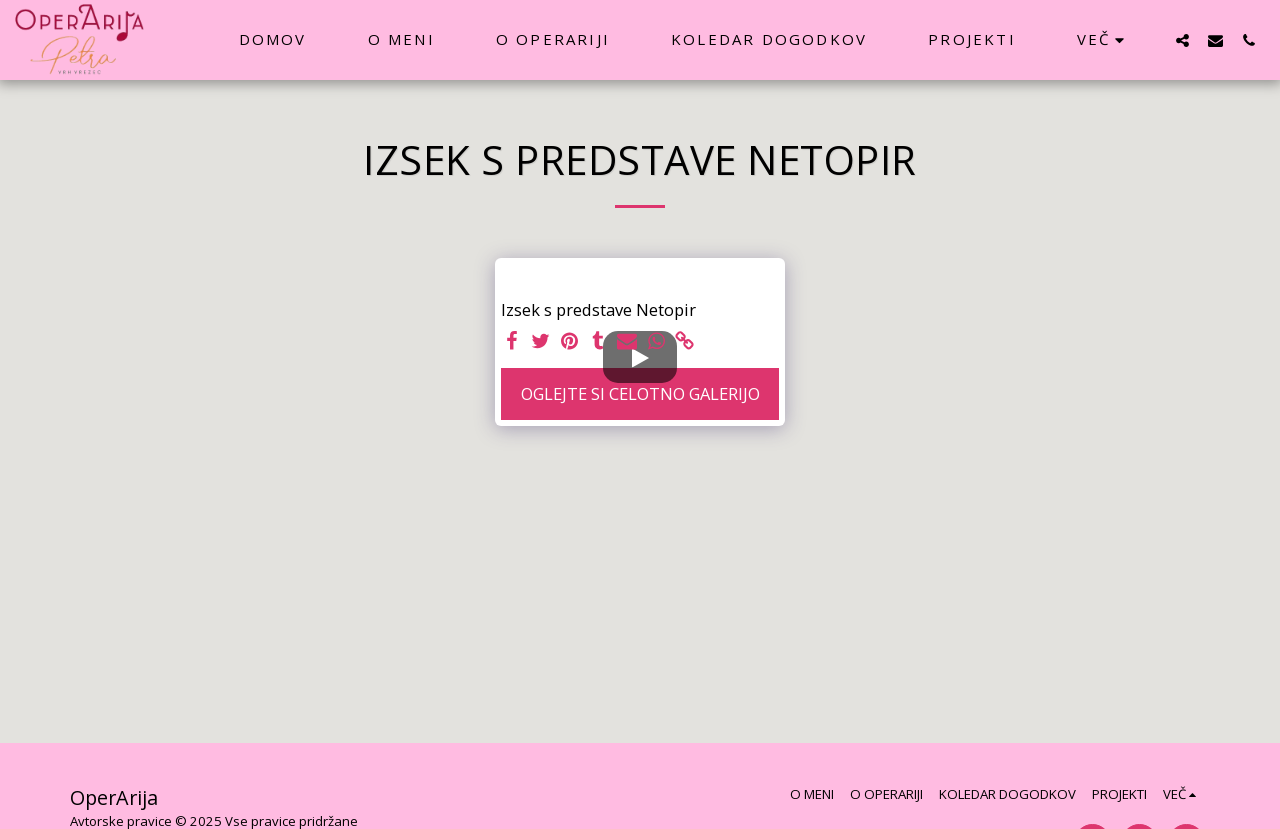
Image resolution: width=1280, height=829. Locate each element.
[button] (1182, 40)
